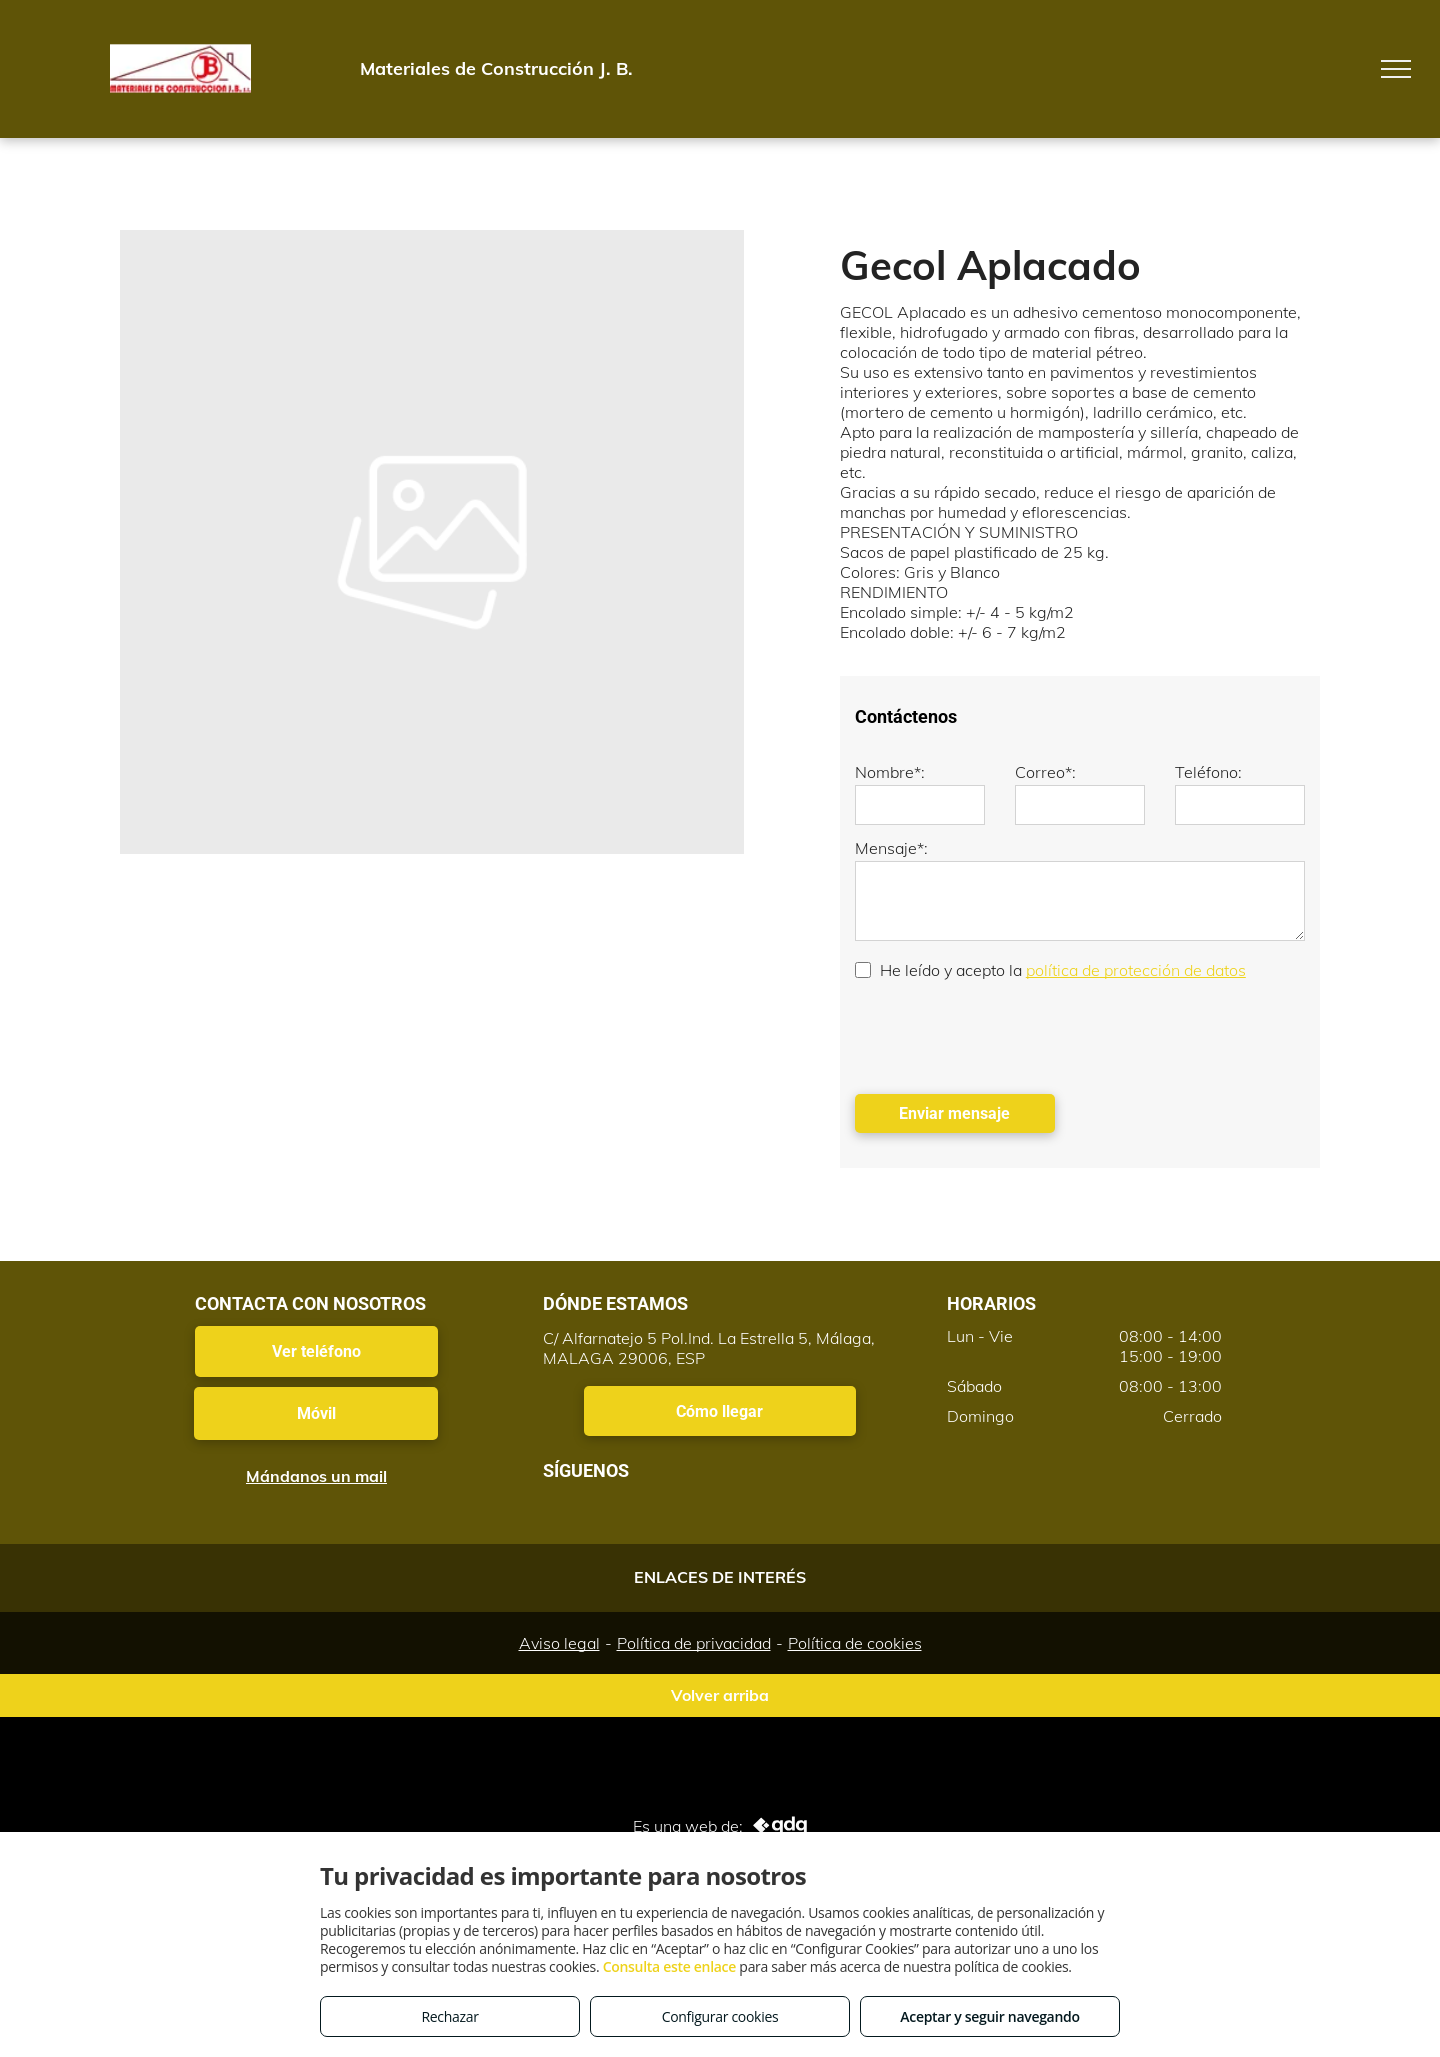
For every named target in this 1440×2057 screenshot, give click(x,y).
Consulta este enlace (669, 1966)
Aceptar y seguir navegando (989, 2016)
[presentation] (1007, 1035)
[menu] (1396, 69)
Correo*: (1045, 772)
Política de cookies (855, 1643)
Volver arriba (720, 1695)
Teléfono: (1208, 772)
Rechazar (449, 2016)
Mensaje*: (891, 848)
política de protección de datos (1136, 970)
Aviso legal (559, 1643)
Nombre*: (890, 772)
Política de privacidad (694, 1643)
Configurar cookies (720, 2016)
